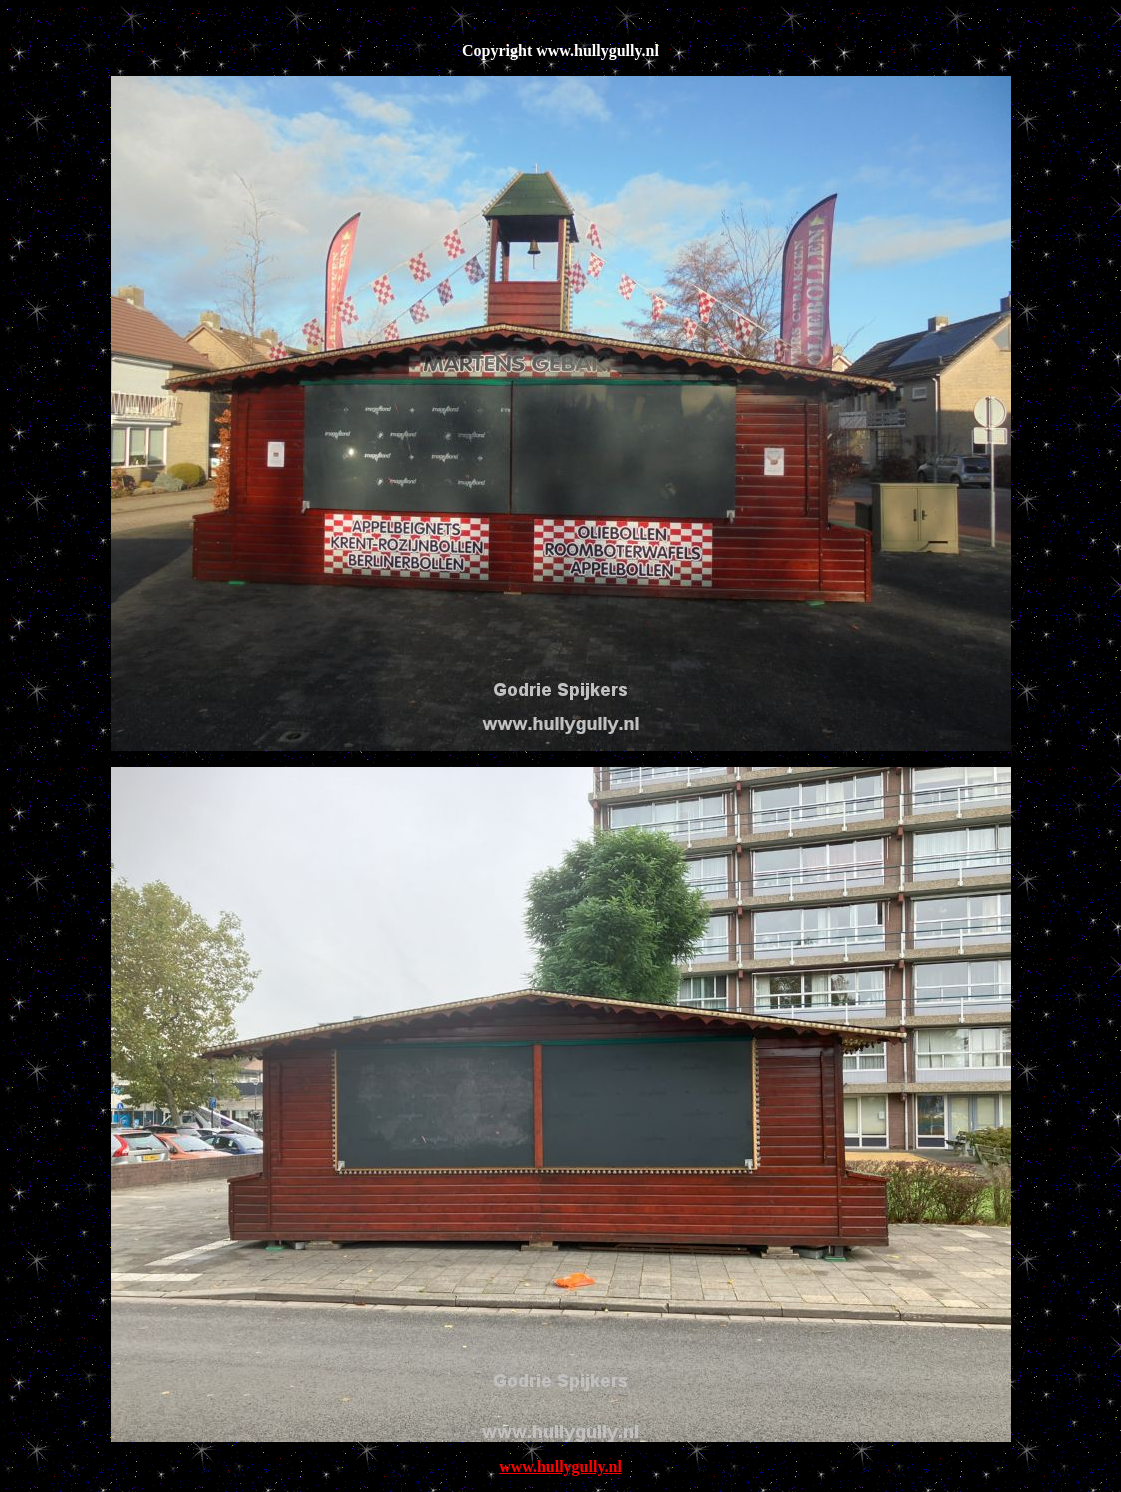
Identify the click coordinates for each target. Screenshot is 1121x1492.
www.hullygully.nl (560, 1466)
